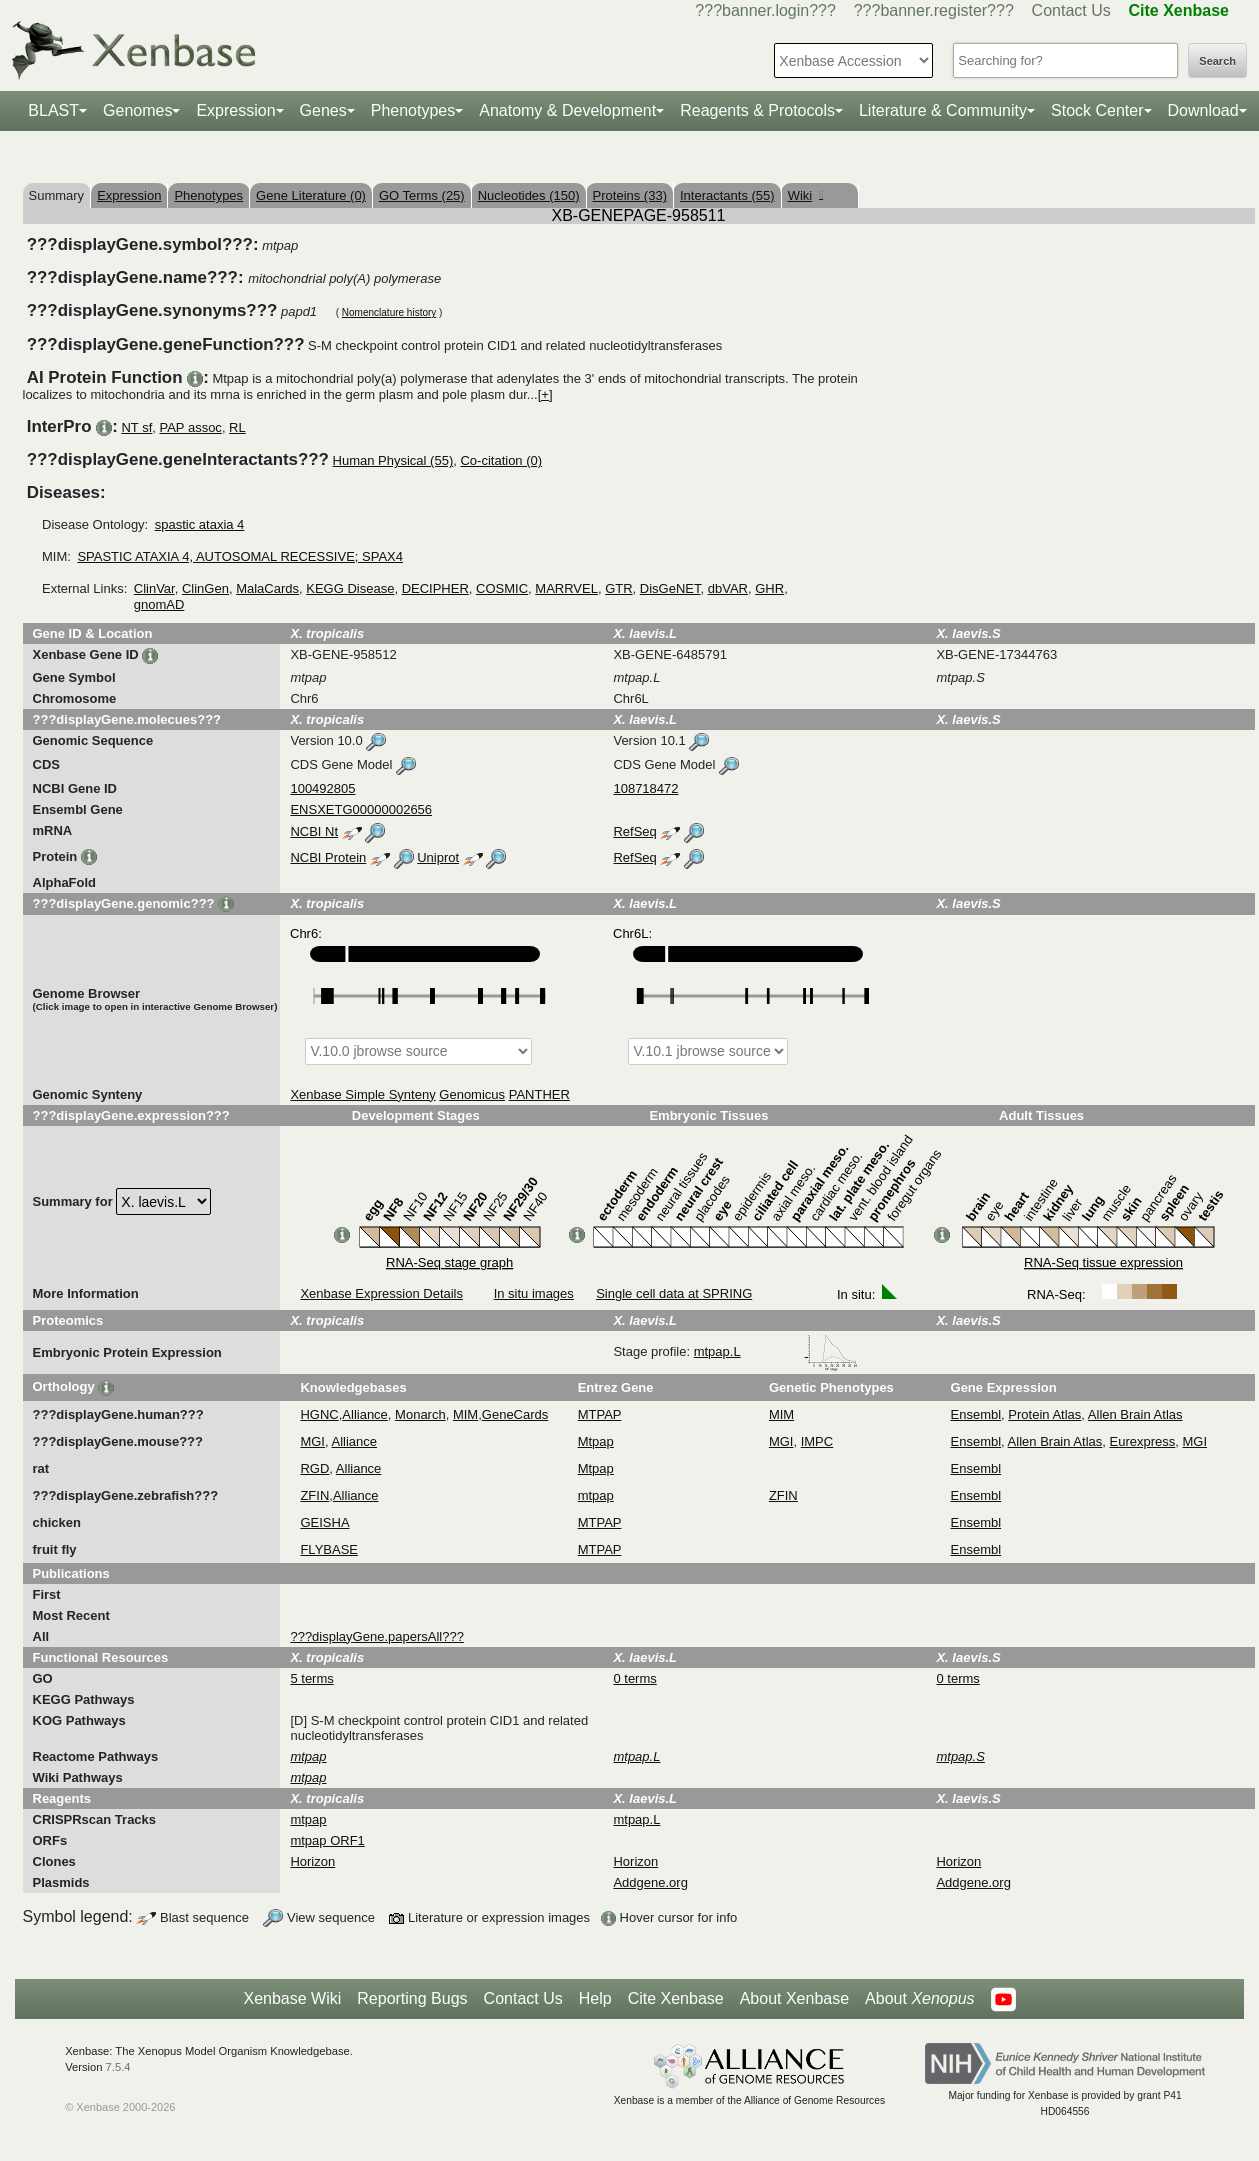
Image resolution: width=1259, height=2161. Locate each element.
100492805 (322, 788)
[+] (545, 394)
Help (595, 1998)
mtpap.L (776, 1351)
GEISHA (324, 1522)
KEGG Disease (350, 588)
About (919, 1999)
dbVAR (728, 588)
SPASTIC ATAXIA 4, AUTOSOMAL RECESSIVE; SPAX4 (240, 556)
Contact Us (1071, 10)
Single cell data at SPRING (674, 1293)
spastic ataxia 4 (200, 524)
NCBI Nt (314, 831)
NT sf (136, 427)
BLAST (53, 110)
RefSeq (634, 831)
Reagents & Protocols (757, 110)
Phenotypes (413, 110)
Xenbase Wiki (292, 1998)
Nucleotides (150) (529, 195)
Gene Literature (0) (311, 195)
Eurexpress (1143, 1441)
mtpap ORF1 (327, 1840)
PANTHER (539, 1094)
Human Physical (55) (393, 460)
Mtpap (596, 1441)
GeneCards (515, 1414)
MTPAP (600, 1414)
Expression (235, 110)
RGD (314, 1468)
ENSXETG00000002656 (361, 809)
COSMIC (502, 588)
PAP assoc (190, 427)
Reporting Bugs (412, 1998)
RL (237, 427)
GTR (618, 588)
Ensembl (976, 1414)
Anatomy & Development (567, 110)
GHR (769, 588)
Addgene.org (650, 1882)
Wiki (805, 195)
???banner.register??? (934, 10)
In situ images (534, 1293)
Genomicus (472, 1094)
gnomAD (159, 604)
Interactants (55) (727, 195)
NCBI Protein (328, 857)
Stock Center (1097, 110)
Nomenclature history (389, 312)
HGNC (319, 1414)
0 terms (634, 1678)
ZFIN (314, 1495)
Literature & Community (943, 110)
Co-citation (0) (501, 460)
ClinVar (154, 588)
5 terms (311, 1678)
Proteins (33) (630, 195)
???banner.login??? (765, 10)
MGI (312, 1441)
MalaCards (267, 588)
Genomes (137, 110)
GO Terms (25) (422, 195)
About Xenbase (794, 1998)
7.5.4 (118, 2067)
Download (1203, 110)
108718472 (645, 788)
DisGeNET (670, 588)
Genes (323, 110)
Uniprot (438, 857)
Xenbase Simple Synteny (362, 1094)
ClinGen (205, 588)
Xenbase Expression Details (381, 1293)
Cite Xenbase (676, 1998)
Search (1217, 61)
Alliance (365, 1414)
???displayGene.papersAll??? (376, 1636)
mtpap (596, 1495)
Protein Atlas (1044, 1414)
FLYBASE (329, 1549)
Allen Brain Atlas (1135, 1414)
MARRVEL (566, 588)
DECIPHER (435, 588)
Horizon (312, 1861)
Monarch (420, 1414)
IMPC (817, 1441)
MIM (465, 1414)
